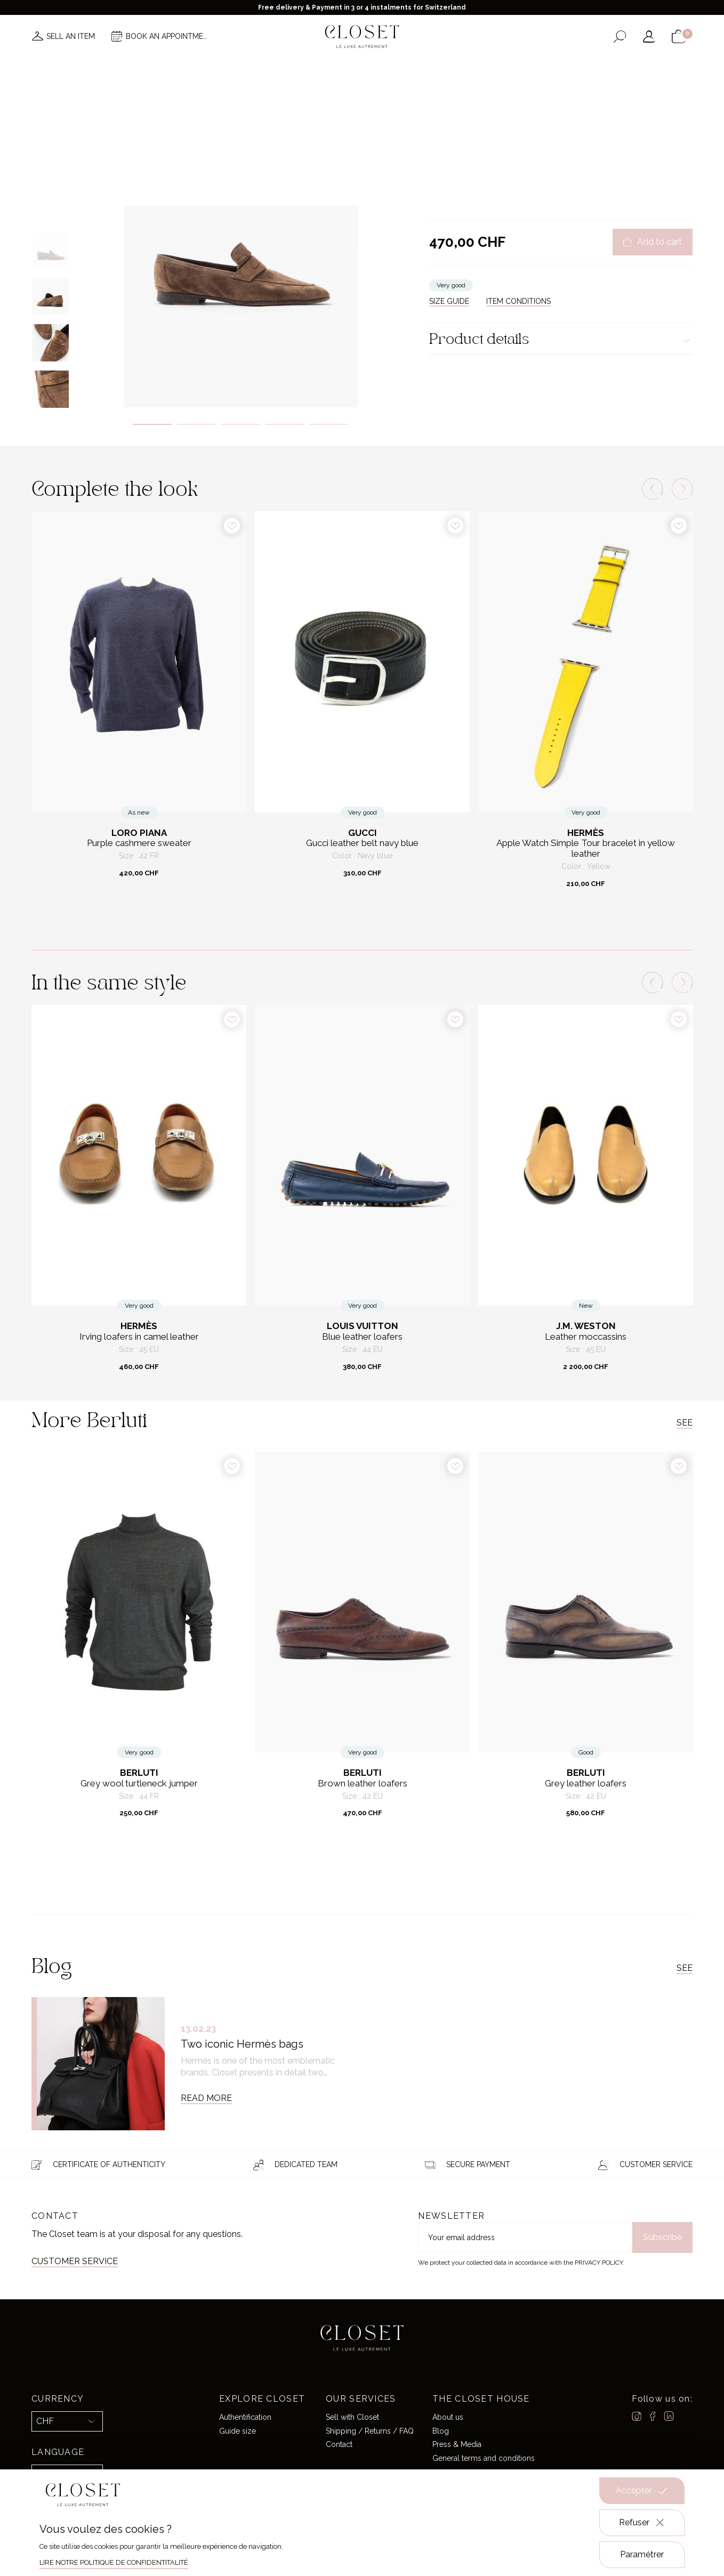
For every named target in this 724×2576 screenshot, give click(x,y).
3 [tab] (240, 424)
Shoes (495, 114)
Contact (339, 2444)
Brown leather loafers (362, 1783)
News (219, 68)
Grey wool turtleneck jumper (139, 1783)
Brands (359, 68)
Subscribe (662, 2237)
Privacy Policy (599, 2262)
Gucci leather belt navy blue (362, 843)
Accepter (642, 2490)
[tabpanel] (241, 244)
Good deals (409, 68)
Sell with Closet (352, 2417)
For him (467, 114)
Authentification (245, 2417)
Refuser (642, 2522)
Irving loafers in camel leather (139, 1337)
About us (447, 2417)
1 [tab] (152, 424)
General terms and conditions (483, 2458)
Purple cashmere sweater (139, 843)
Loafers (522, 114)
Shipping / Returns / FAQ (370, 2431)
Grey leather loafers (585, 1783)
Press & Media (456, 2444)
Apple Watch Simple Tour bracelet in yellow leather (585, 848)
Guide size (237, 2431)
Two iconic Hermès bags (242, 2044)
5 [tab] (329, 424)
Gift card (496, 68)
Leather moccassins (585, 1337)
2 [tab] (196, 424)
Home (455, 68)
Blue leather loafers (362, 1337)
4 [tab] (285, 424)
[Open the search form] (620, 36)
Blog (440, 2431)
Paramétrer (642, 2554)
